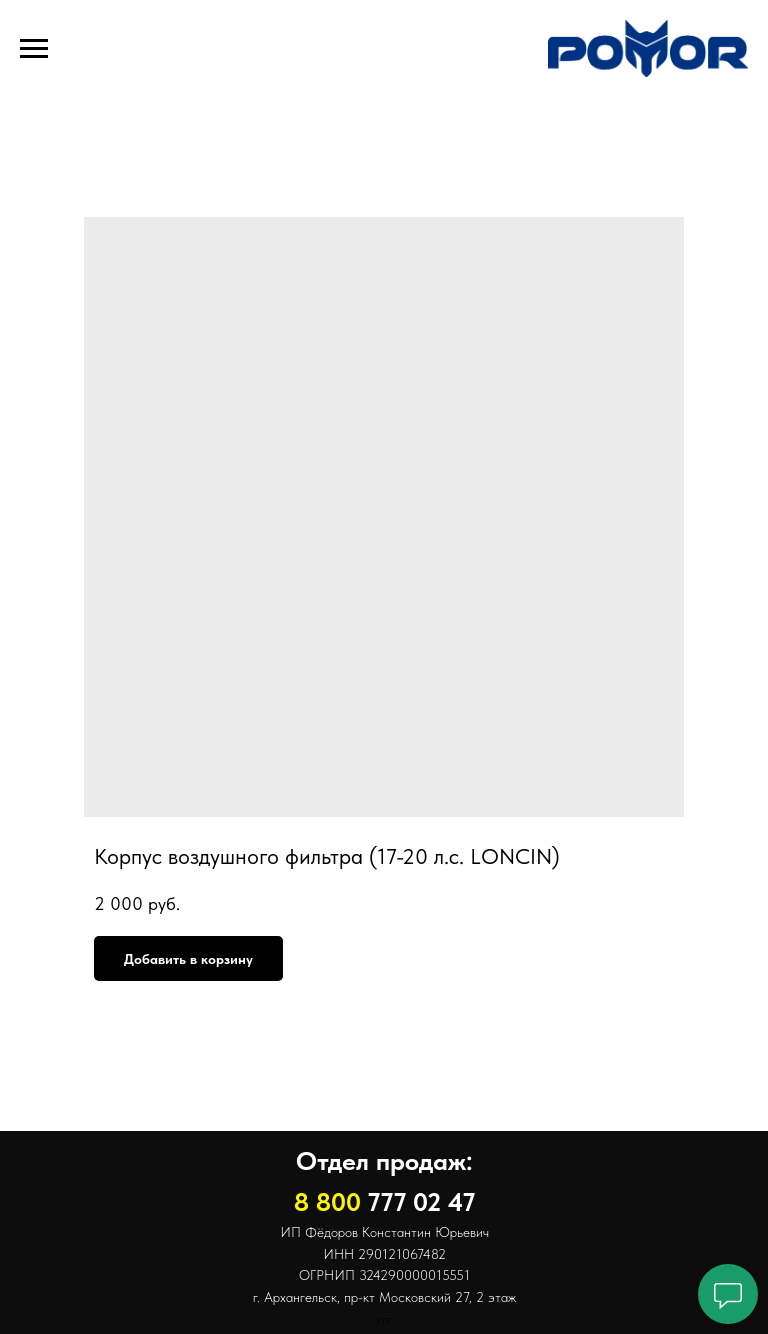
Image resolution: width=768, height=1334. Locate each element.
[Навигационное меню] (34, 49)
